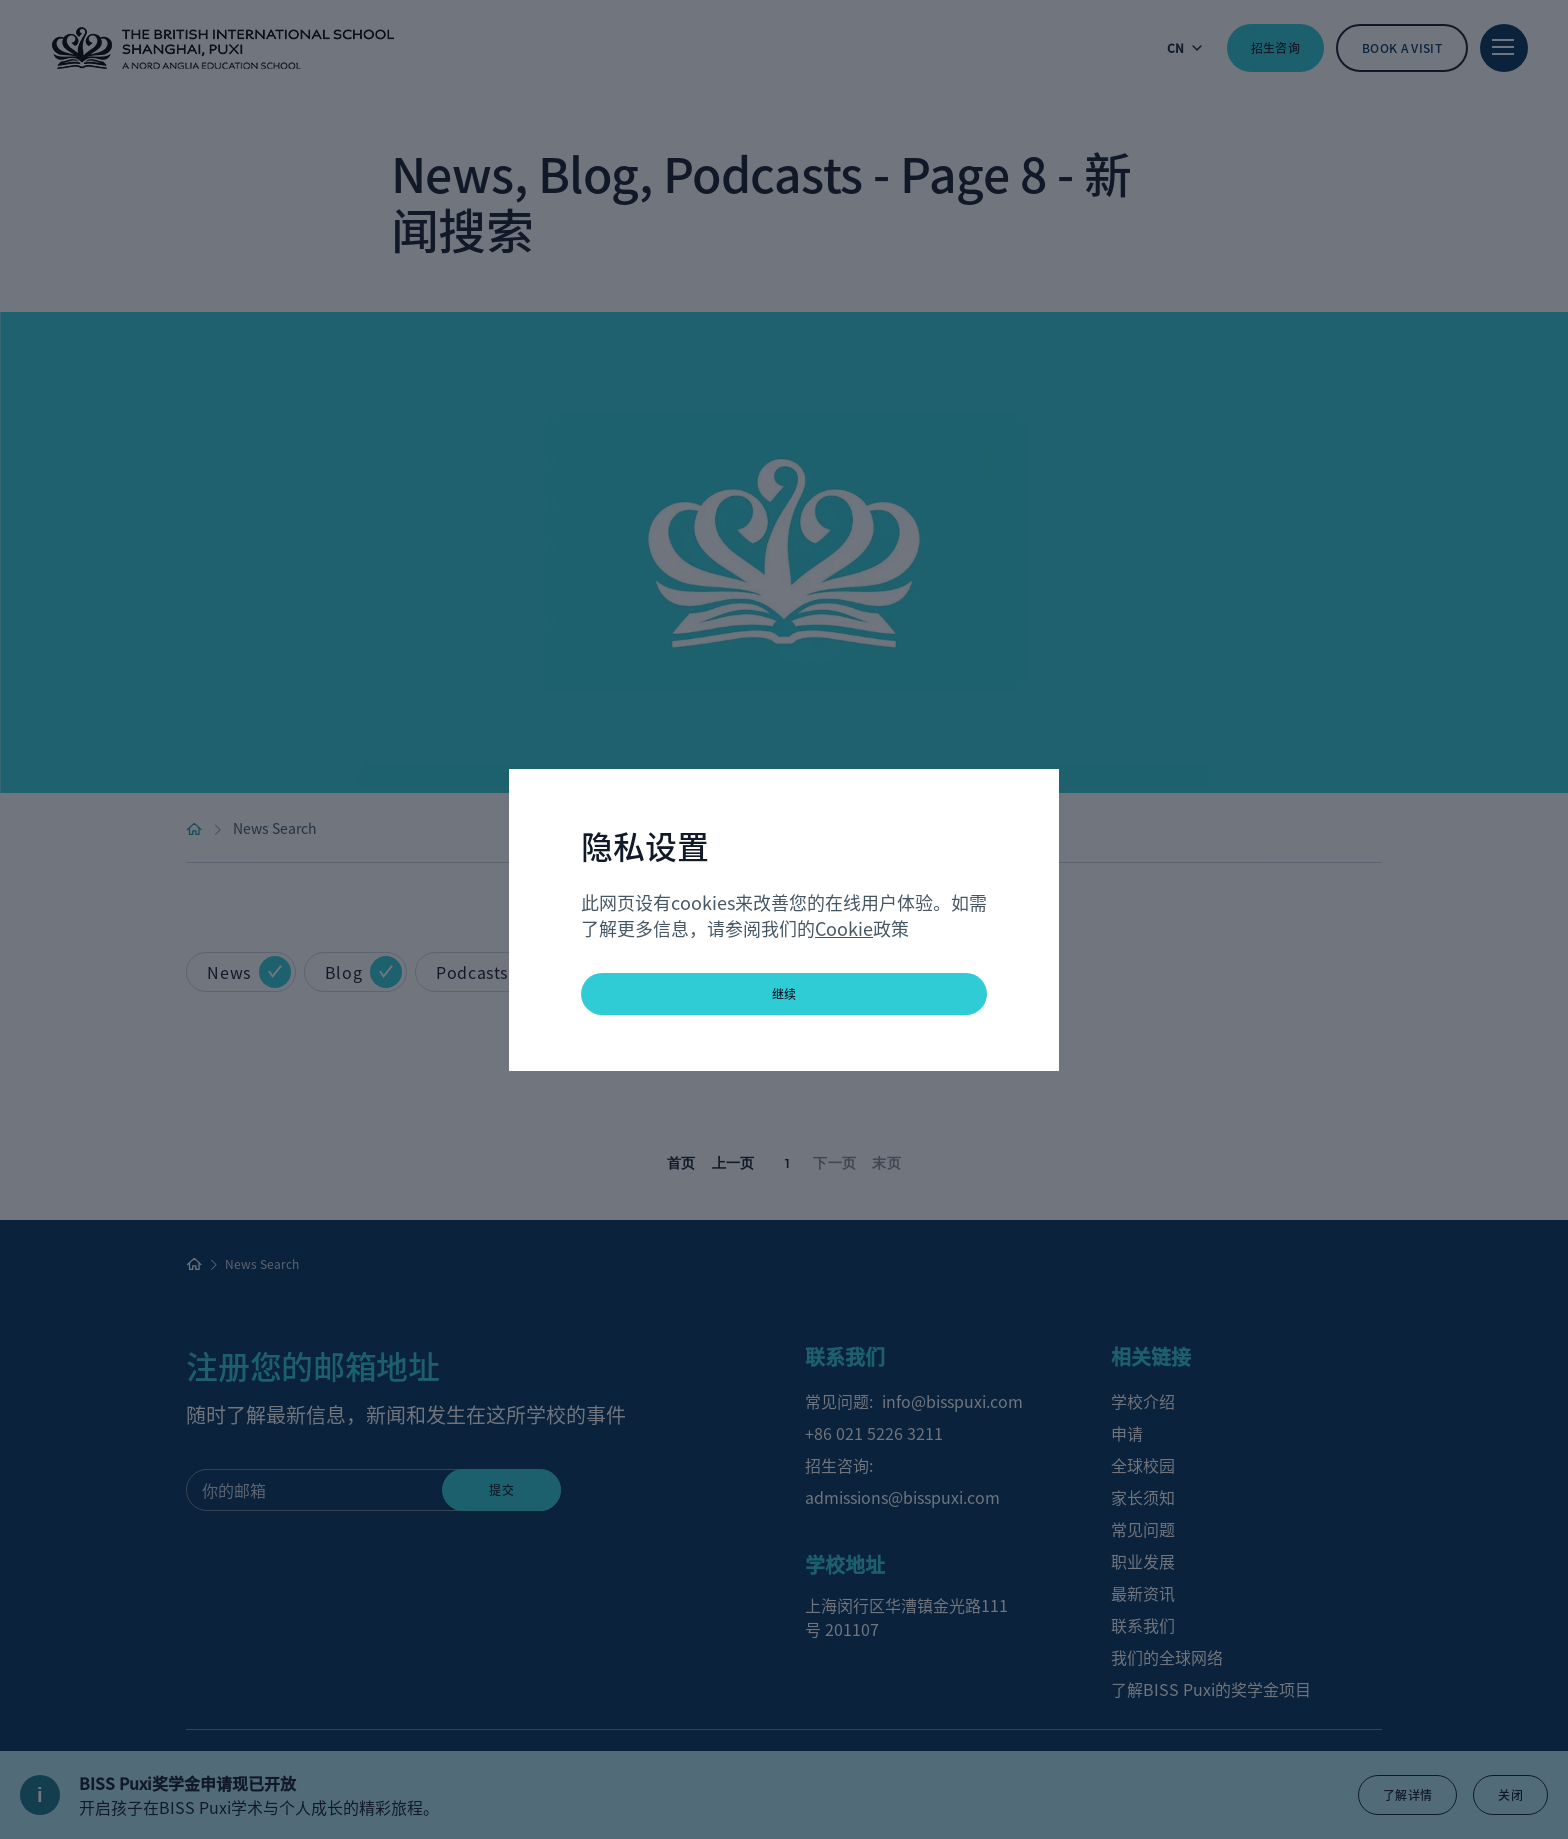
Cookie (844, 928)
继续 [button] (784, 993)
